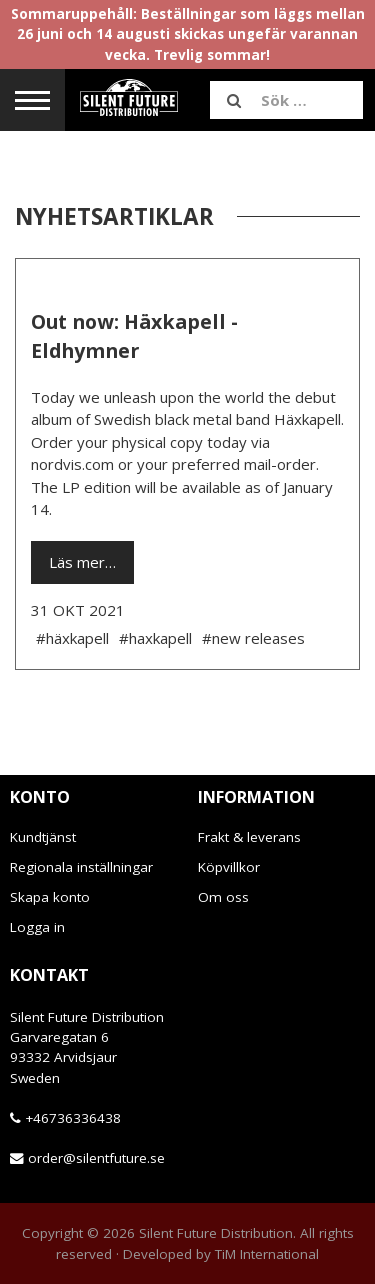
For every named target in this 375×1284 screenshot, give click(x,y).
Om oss (223, 897)
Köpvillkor (229, 867)
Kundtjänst (43, 837)
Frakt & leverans (249, 837)
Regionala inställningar (81, 867)
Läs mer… (82, 562)
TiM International (267, 1254)
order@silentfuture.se (96, 1158)
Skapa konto (50, 897)
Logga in (37, 927)
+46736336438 (73, 1118)
